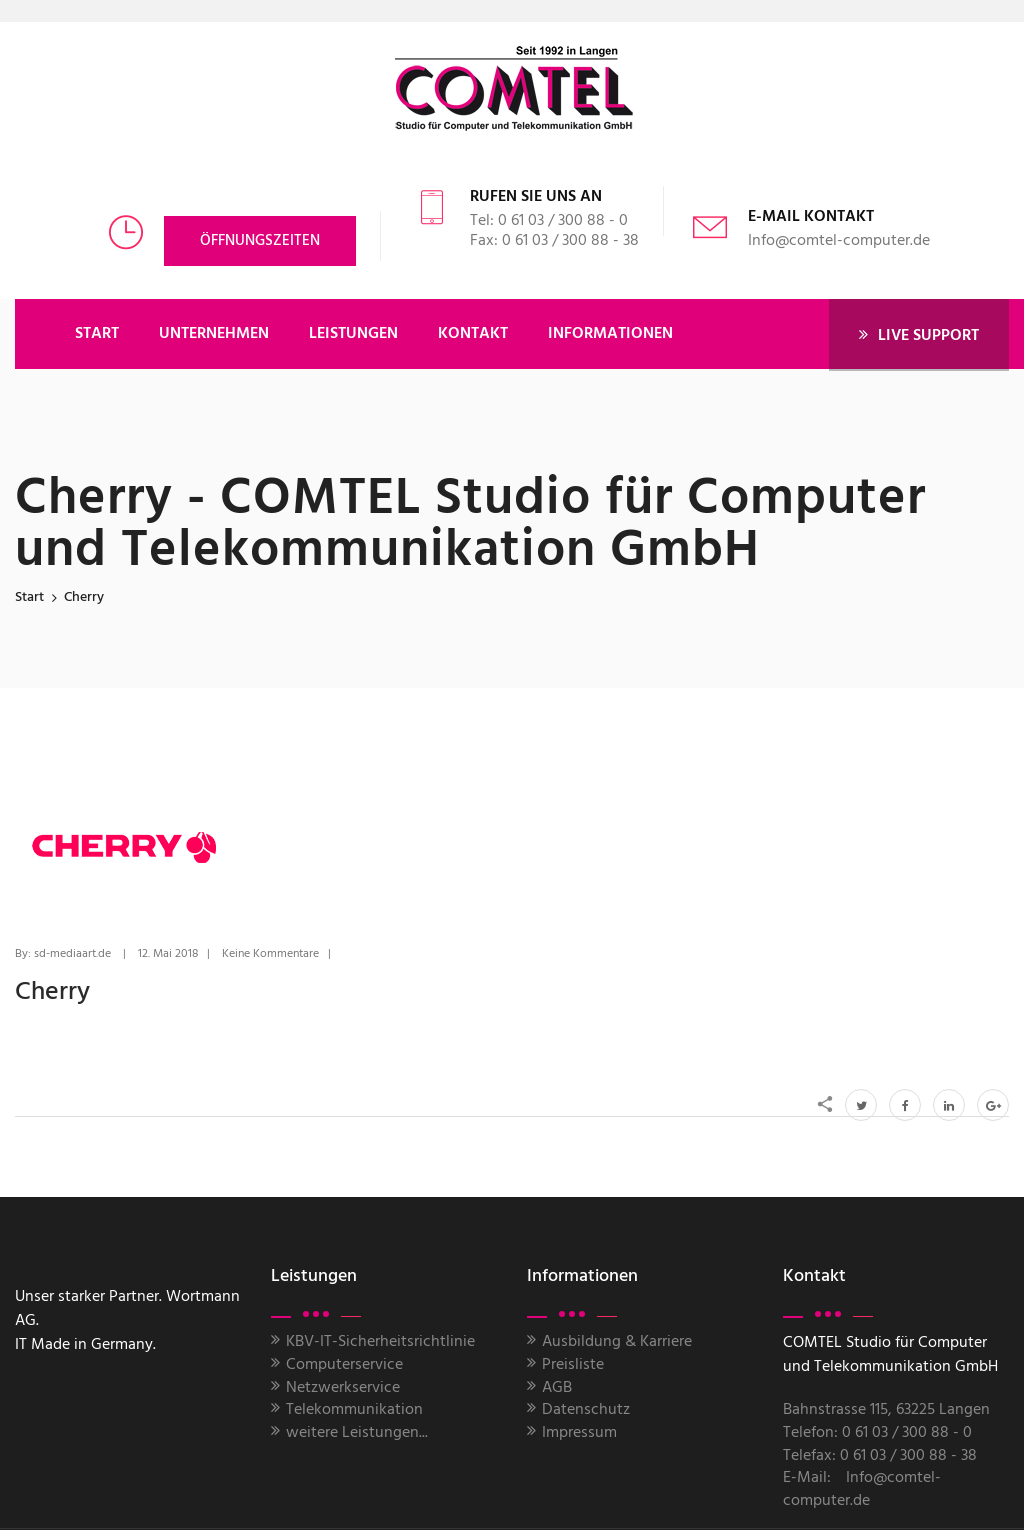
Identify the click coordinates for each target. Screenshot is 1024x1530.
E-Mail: (807, 1478)
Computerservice (344, 1365)
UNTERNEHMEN (214, 334)
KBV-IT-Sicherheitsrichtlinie (380, 1342)
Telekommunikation (354, 1410)
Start (29, 597)
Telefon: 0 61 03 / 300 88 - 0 (877, 1433)
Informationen (610, 334)
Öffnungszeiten (260, 241)
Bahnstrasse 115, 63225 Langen (886, 1410)
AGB (557, 1388)
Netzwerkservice (343, 1388)
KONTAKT (473, 334)
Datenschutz (586, 1410)
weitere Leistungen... (357, 1433)
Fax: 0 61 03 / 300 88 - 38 (554, 241)
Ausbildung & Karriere (617, 1342)
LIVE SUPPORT (919, 335)
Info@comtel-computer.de (839, 241)
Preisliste (573, 1365)
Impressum (579, 1433)
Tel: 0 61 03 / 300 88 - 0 (549, 221)
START (97, 334)
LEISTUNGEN (353, 334)
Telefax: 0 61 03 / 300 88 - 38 (880, 1456)
